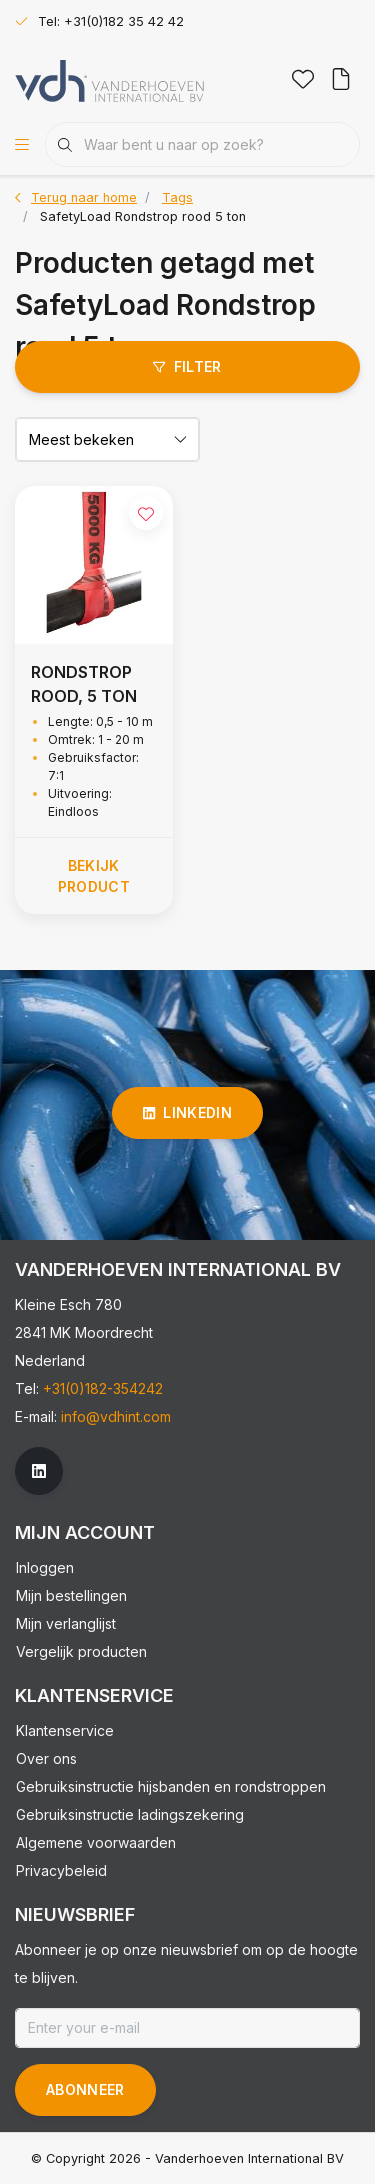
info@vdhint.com (116, 1416)
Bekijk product (94, 876)
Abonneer (85, 2089)
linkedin (187, 1112)
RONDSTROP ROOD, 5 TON (84, 684)
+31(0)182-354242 (103, 1388)
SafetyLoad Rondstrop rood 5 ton (143, 216)
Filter (187, 366)
